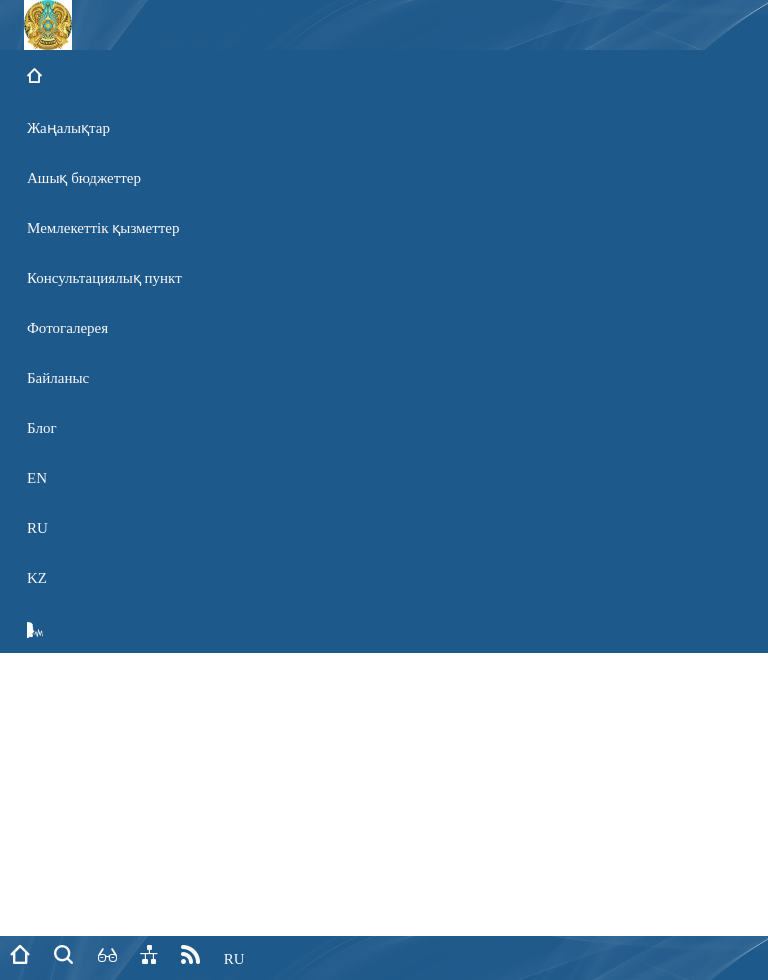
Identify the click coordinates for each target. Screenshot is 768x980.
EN (37, 478)
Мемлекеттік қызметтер (103, 228)
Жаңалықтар (68, 128)
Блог (42, 428)
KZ (37, 578)
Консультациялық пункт (104, 278)
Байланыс (58, 378)
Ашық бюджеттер (84, 178)
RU (37, 528)
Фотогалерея (67, 328)
